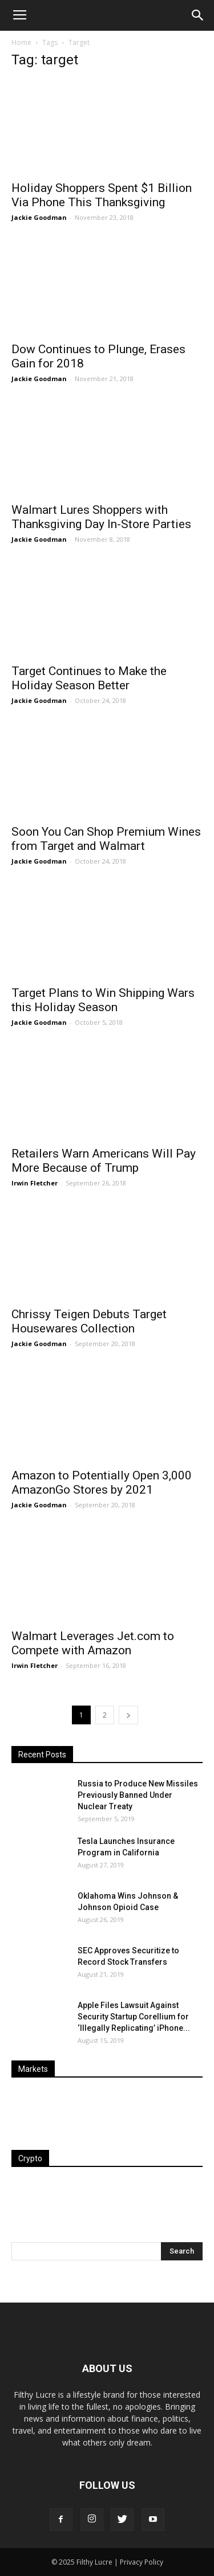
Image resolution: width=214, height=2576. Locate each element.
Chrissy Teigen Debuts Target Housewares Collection (89, 1321)
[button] (198, 15)
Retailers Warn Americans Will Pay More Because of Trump (103, 1161)
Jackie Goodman (39, 217)
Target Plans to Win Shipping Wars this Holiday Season (103, 1000)
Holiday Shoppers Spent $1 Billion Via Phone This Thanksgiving (101, 195)
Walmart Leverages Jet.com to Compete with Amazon (92, 1643)
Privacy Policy (141, 2562)
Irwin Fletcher (34, 1183)
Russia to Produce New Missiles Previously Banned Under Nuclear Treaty (138, 1795)
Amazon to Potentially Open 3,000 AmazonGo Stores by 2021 (101, 1482)
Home (21, 42)
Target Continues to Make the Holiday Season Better (89, 678)
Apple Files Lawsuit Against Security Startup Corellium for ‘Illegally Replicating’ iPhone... (134, 2017)
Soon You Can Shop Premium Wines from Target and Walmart (106, 839)
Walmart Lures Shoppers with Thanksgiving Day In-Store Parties (101, 517)
